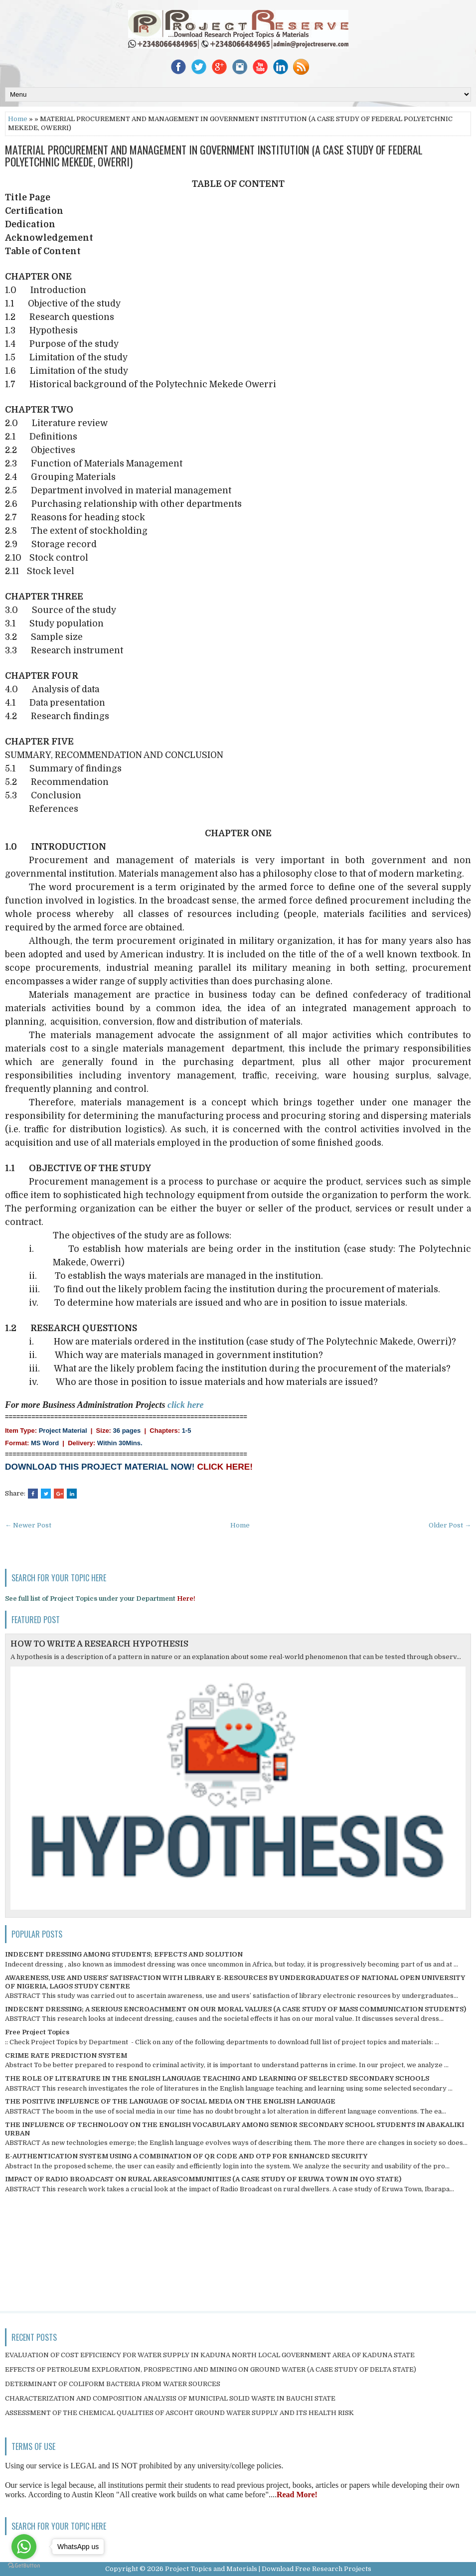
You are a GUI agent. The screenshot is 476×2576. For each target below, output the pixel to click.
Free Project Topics (37, 2032)
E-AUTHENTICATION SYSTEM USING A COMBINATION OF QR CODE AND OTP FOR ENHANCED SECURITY (186, 2156)
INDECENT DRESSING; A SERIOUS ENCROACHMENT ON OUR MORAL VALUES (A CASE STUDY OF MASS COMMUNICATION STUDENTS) (235, 2009)
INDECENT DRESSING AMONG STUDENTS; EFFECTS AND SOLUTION (124, 1954)
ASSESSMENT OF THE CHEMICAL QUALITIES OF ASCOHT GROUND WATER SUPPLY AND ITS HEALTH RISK (179, 2413)
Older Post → (450, 1525)
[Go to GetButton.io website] (24, 2566)
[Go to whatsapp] (23, 2546)
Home (17, 119)
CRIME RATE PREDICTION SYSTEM (66, 2055)
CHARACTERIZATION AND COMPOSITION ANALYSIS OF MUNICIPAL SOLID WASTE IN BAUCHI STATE (170, 2398)
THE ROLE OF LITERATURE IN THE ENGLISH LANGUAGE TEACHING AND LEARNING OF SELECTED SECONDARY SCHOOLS (217, 2078)
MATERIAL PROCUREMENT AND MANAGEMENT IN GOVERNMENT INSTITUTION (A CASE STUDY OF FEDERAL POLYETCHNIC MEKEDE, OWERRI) (214, 155)
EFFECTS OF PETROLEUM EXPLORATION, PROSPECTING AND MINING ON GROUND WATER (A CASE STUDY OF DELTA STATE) (210, 2369)
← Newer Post (28, 1525)
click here (185, 1405)
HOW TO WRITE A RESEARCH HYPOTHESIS (99, 1644)
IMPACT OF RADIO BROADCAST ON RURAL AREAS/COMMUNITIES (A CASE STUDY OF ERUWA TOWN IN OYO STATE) (203, 2179)
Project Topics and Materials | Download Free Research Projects (268, 2569)
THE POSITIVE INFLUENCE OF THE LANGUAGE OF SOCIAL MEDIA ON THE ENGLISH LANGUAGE (170, 2101)
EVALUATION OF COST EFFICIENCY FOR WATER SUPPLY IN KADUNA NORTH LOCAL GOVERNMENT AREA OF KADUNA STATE (210, 2355)
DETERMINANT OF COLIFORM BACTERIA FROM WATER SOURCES (112, 2384)
